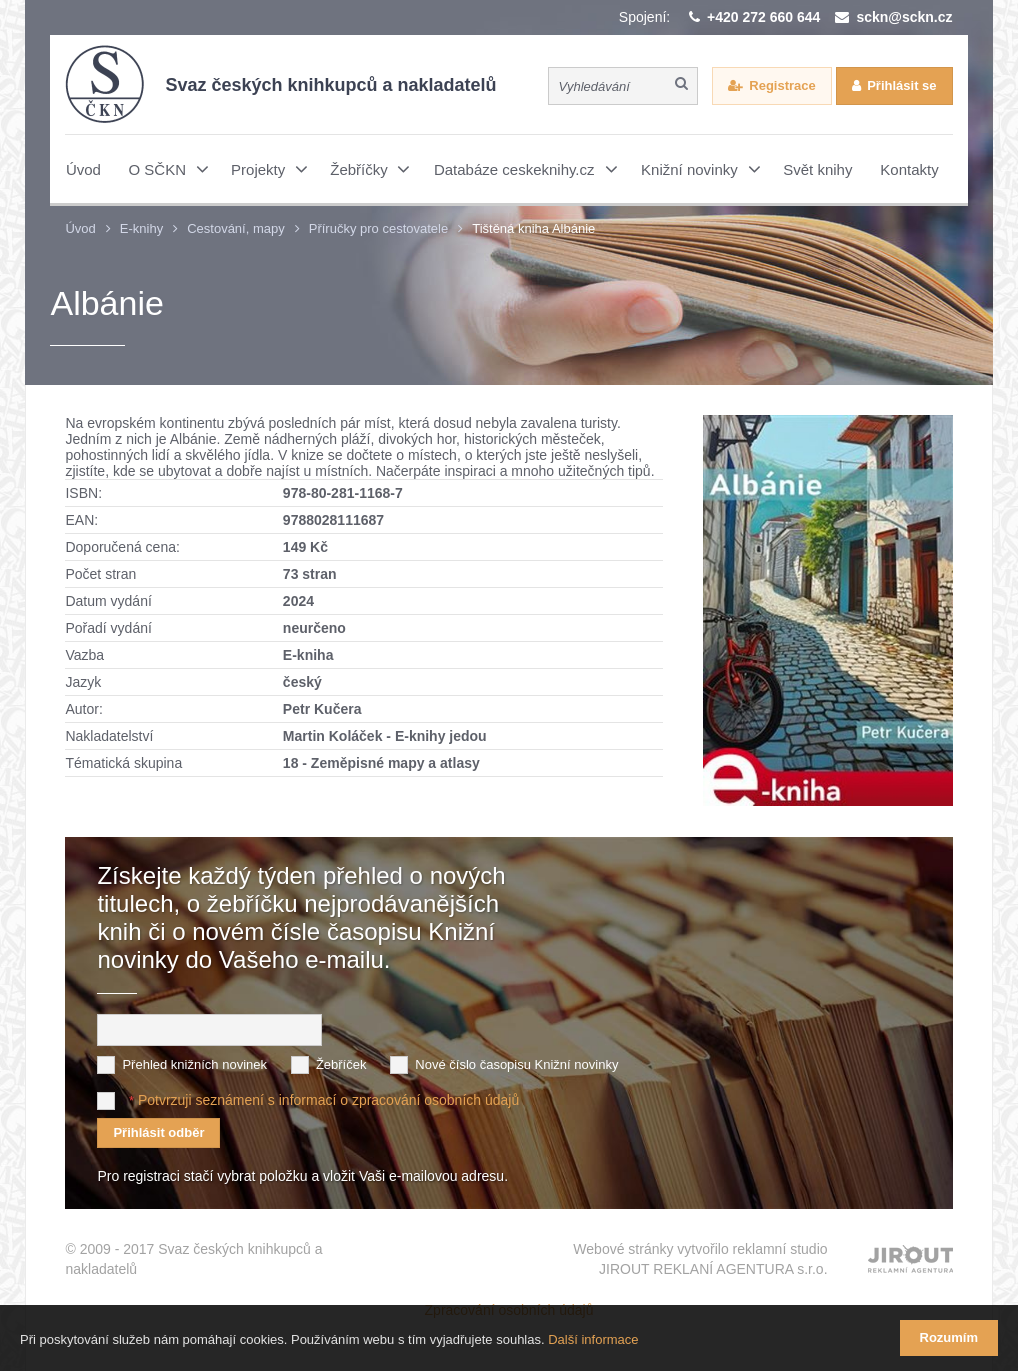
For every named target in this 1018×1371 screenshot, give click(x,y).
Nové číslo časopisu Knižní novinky (516, 1064)
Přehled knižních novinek (194, 1064)
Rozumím (949, 1337)
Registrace (782, 85)
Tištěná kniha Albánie (533, 228)
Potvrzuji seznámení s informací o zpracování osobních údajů (328, 1100)
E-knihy (141, 228)
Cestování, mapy (236, 228)
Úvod (80, 228)
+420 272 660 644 (763, 17)
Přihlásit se (901, 85)
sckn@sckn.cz (904, 17)
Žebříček (341, 1064)
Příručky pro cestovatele (378, 228)
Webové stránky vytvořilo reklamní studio (700, 1260)
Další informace (593, 1339)
